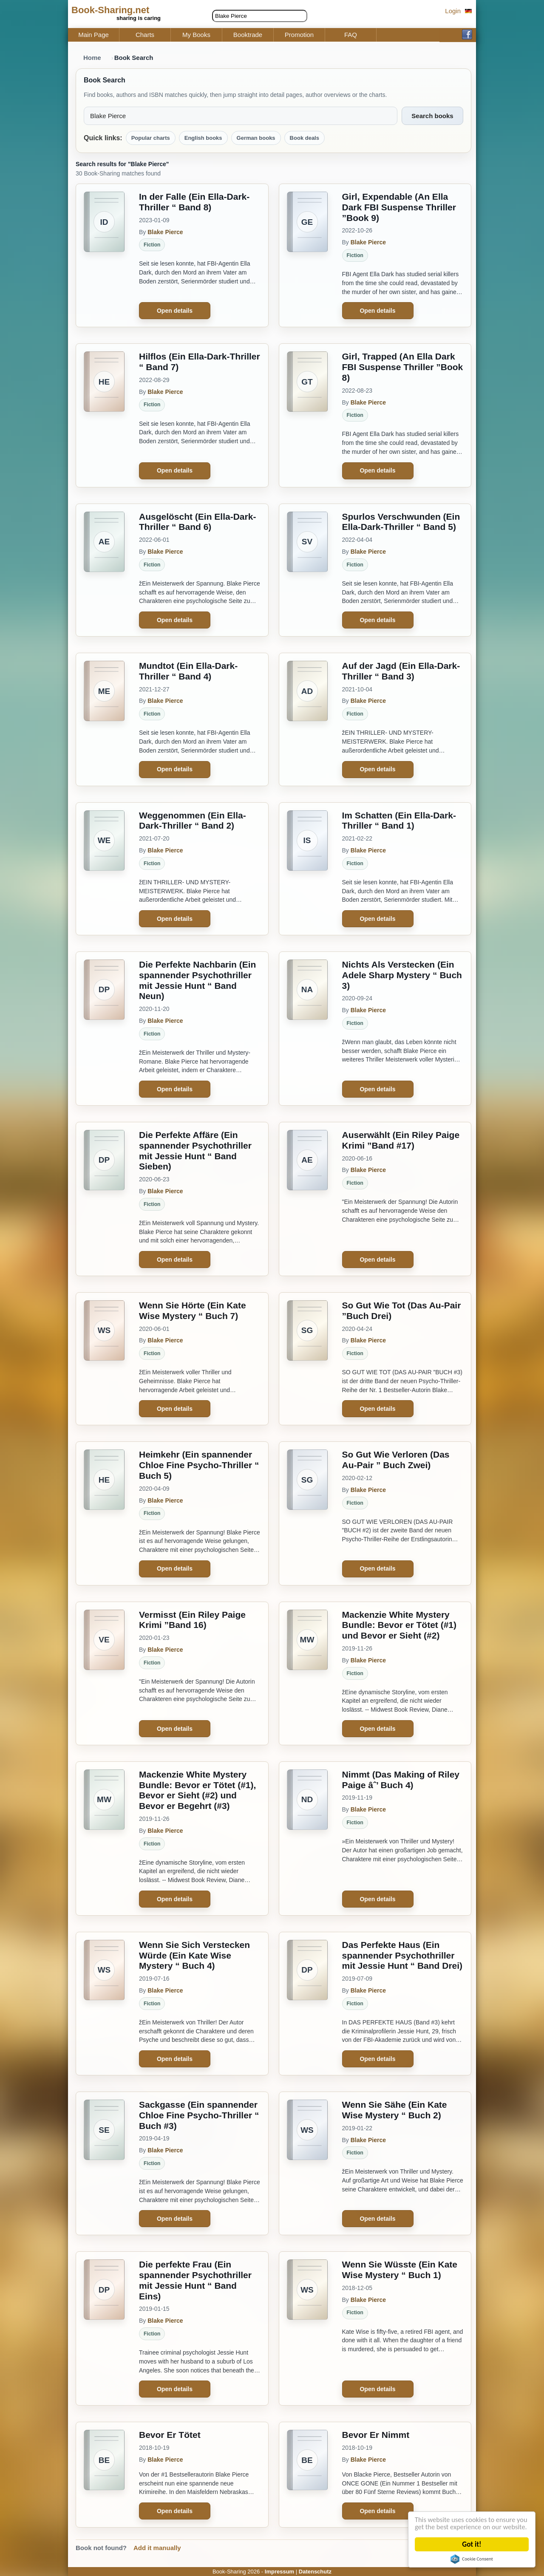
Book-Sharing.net (110, 10)
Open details (175, 310)
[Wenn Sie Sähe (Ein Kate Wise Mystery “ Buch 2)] (307, 2163)
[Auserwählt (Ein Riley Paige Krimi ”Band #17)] (307, 1199)
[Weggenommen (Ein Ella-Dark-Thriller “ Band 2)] (104, 868)
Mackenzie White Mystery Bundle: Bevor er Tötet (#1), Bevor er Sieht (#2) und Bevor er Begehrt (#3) (197, 1790)
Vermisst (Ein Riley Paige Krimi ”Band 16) (192, 1620)
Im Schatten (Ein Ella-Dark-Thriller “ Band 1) (399, 820)
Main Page (93, 34)
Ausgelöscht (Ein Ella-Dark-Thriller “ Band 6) (197, 522)
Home (92, 57)
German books (256, 138)
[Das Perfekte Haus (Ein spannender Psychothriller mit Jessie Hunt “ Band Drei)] (307, 2003)
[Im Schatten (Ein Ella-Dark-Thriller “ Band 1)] (307, 868)
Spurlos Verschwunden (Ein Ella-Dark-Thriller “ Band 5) (401, 522)
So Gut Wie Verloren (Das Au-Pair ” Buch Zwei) (396, 1459)
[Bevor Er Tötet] (104, 2474)
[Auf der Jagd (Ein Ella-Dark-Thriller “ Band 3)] (307, 719)
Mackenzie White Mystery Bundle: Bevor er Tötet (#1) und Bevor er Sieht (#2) (399, 1625)
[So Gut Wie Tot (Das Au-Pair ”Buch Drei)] (307, 1358)
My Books (196, 34)
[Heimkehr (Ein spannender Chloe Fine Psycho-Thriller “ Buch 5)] (104, 1513)
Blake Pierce (165, 232)
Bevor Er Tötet (170, 2435)
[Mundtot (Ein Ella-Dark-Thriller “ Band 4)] (104, 719)
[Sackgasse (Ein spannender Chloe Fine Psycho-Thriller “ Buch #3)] (104, 2163)
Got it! (472, 2544)
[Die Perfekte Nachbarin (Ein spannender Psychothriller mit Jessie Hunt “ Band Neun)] (104, 1029)
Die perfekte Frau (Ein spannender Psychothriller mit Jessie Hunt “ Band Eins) (195, 2280)
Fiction (152, 245)
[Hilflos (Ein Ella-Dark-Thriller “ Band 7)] (104, 415)
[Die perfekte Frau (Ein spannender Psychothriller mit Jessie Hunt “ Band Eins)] (104, 2328)
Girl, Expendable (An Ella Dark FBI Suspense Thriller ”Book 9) (399, 207)
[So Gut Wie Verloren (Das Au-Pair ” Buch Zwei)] (307, 1513)
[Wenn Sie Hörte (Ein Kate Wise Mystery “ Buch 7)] (104, 1358)
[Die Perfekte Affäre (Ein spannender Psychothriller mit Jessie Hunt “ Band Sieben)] (104, 1199)
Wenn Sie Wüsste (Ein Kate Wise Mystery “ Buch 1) (400, 2269)
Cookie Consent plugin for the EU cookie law (471, 2559)
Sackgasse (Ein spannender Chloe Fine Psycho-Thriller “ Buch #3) (199, 2115)
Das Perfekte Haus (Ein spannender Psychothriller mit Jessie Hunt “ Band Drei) (402, 1955)
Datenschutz (315, 2571)
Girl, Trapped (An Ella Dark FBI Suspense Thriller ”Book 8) (402, 366)
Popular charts (150, 138)
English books (203, 138)
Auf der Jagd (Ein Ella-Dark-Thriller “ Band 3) (401, 671)
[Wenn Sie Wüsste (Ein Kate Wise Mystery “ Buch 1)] (307, 2328)
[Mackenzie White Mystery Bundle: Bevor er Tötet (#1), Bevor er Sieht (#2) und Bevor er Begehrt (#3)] (104, 1838)
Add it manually (157, 2547)
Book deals (304, 138)
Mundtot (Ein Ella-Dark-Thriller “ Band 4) (188, 671)
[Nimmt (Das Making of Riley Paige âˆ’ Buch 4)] (307, 1838)
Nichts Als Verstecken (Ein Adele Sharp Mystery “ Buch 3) (402, 975)
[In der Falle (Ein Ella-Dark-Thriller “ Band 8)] (104, 255)
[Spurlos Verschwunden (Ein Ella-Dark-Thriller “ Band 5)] (307, 570)
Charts (145, 34)
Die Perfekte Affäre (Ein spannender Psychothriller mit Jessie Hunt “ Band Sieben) (195, 1150)
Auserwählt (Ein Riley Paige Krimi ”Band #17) (401, 1140)
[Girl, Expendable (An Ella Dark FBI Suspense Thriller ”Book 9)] (307, 255)
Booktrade (247, 34)
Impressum (279, 2571)
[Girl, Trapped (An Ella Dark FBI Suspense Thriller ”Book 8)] (307, 415)
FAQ (350, 34)
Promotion (299, 34)
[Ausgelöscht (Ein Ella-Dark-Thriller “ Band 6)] (104, 570)
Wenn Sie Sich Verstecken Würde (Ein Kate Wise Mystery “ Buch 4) (194, 1955)
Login (453, 10)
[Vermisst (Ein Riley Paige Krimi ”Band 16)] (104, 1673)
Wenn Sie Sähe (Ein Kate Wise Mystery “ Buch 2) (394, 2110)
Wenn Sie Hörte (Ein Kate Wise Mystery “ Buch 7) (192, 1310)
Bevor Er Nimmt (376, 2435)
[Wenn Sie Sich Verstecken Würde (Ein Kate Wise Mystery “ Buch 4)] (104, 2003)
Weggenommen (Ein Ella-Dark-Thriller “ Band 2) (192, 820)
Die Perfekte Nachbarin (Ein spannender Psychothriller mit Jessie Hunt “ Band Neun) (197, 980)
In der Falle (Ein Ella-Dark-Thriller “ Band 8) (194, 202)
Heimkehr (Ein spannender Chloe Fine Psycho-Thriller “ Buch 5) (199, 1464)
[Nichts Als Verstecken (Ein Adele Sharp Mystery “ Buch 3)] (307, 1029)
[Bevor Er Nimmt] (307, 2474)
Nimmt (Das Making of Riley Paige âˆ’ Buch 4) (401, 1779)
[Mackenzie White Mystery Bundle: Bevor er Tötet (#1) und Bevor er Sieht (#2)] (307, 1673)
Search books (432, 115)
